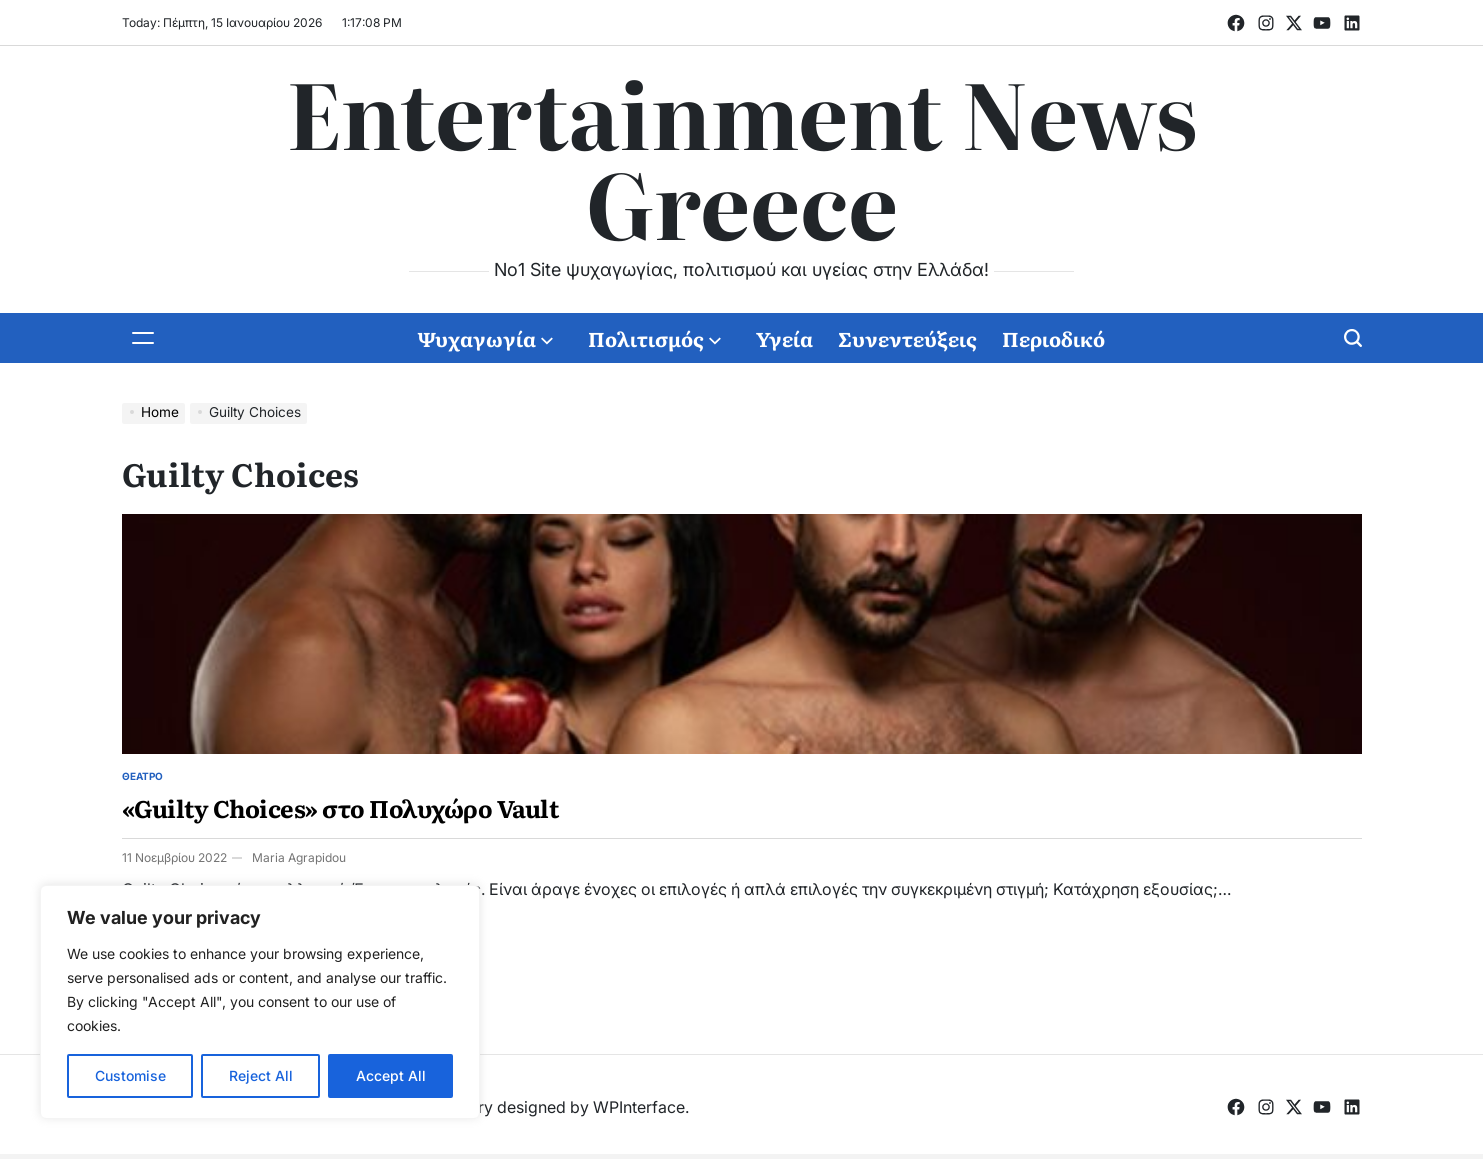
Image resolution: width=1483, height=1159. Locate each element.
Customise (130, 1075)
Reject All (261, 1075)
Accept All (391, 1075)
